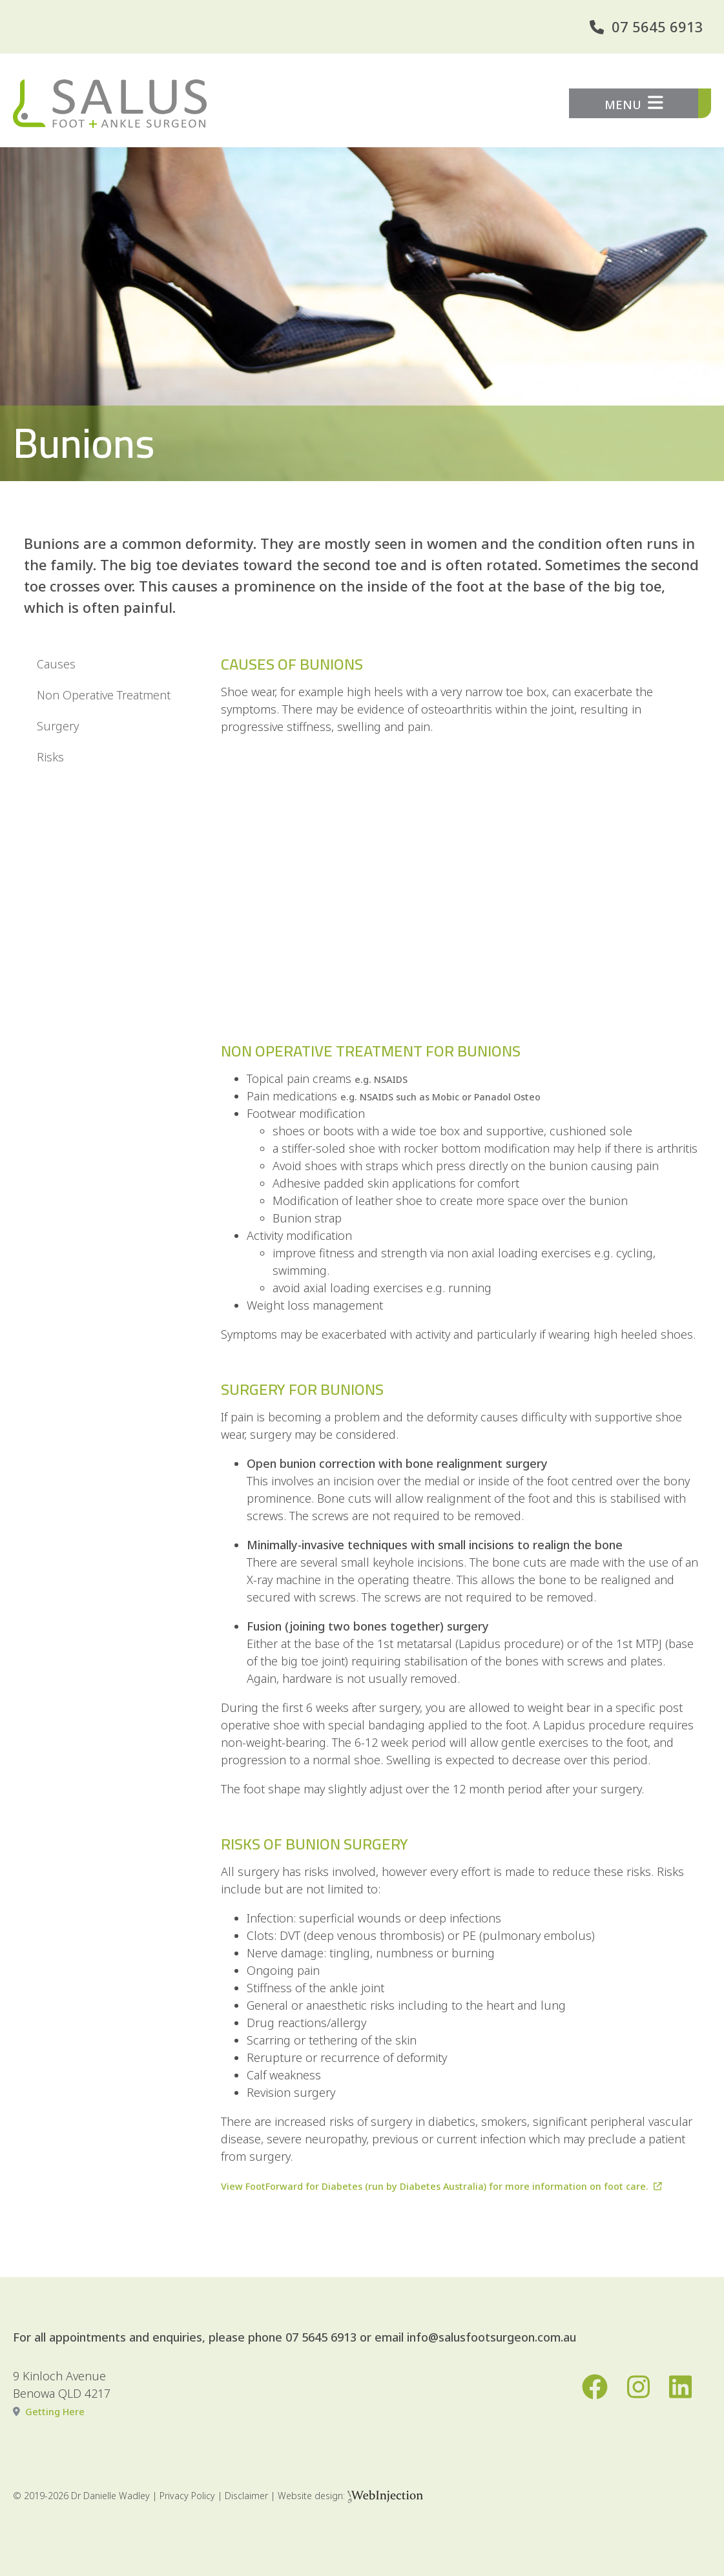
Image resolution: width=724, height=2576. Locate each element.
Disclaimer (246, 2495)
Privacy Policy (187, 2495)
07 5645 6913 (657, 26)
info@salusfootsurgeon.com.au (491, 2337)
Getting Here (55, 2412)
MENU (634, 103)
